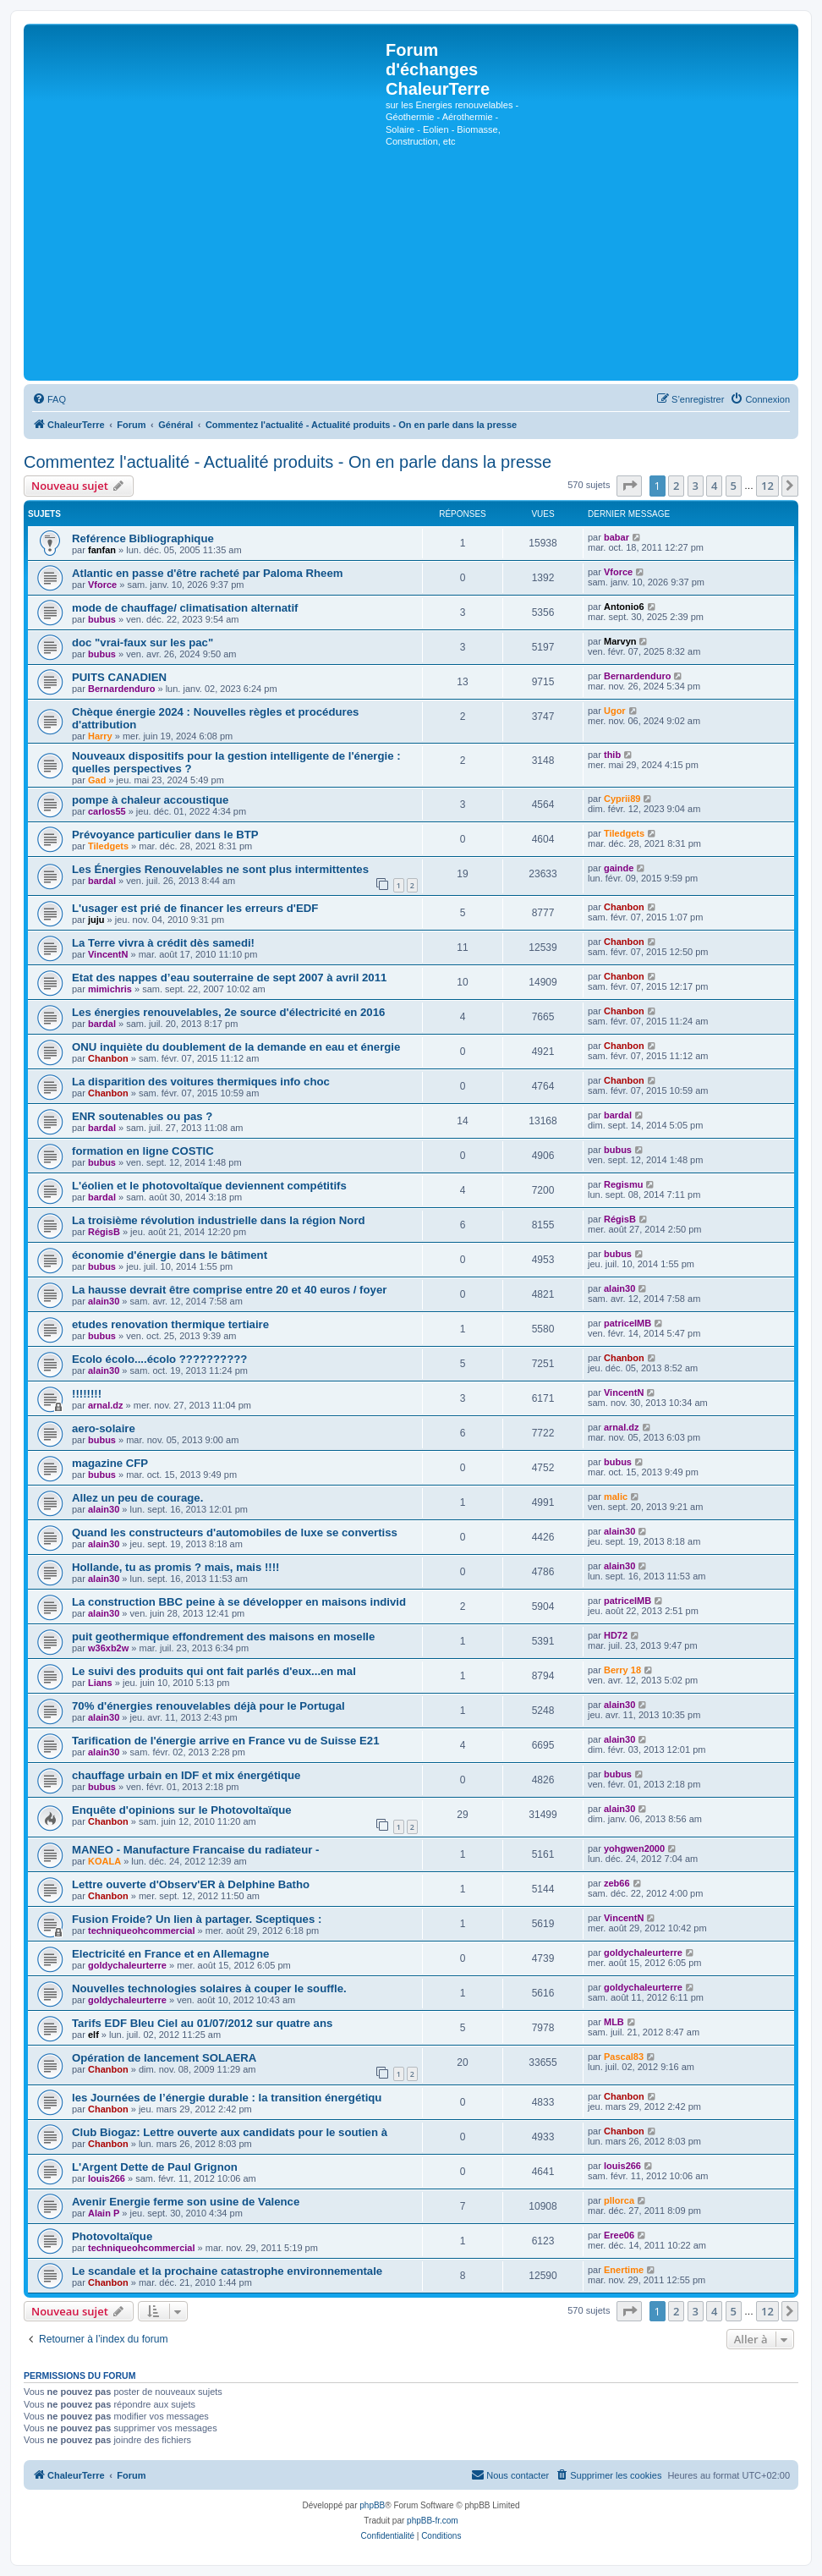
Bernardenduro (121, 689)
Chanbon (624, 907)
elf (93, 2034)
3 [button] (696, 485)
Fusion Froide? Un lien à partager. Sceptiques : (196, 1919)
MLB (614, 2022)
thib (612, 755)
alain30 (103, 1301)
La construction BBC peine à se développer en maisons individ (239, 1602)
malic (615, 1496)
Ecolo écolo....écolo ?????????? (159, 1359)
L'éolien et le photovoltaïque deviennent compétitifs (209, 1185)
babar (616, 537)
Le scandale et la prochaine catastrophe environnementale (227, 2271)
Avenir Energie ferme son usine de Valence (185, 2201)
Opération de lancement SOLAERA (164, 2057)
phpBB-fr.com (432, 2520)
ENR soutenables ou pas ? (142, 1116)
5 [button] (734, 485)
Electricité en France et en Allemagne (170, 1953)
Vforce (102, 584)
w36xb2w (108, 1648)
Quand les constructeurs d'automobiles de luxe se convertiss (234, 1532)
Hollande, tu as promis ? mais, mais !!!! (175, 1567)
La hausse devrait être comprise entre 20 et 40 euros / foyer (229, 1289)
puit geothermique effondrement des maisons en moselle (223, 1636)
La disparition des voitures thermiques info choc (201, 1081)
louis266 (106, 2178)
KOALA (104, 1861)
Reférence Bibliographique (143, 538)
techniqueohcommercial (141, 1930)
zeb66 (617, 1883)
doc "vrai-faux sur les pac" (142, 642)
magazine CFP (110, 1463)
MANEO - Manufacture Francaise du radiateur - (195, 1849)
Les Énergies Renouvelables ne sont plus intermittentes (220, 869)
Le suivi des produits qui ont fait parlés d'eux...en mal (214, 1671)
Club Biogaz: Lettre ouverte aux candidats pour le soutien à (229, 2132)
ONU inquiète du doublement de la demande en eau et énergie (236, 1047)
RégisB (104, 1232)
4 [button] (714, 485)
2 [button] (676, 485)
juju (96, 920)
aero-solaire (103, 1428)
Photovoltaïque (112, 2236)
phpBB (372, 2505)
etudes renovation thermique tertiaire (170, 1324)
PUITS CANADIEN (119, 677)
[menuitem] (49, 399)
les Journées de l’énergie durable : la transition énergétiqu (226, 2097)
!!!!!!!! (86, 1393)
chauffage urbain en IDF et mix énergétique (186, 1775)
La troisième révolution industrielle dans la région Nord (218, 1220)
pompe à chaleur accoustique (150, 800)
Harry (100, 736)
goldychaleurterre (127, 1965)
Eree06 (619, 2235)
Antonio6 (624, 606)
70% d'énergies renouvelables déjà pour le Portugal (208, 1706)
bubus (102, 619)
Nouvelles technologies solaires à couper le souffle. (209, 1988)
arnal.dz (105, 1405)
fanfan (102, 550)
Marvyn (620, 641)
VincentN (108, 954)
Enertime (624, 2270)
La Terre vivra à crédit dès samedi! (163, 942)
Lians (100, 1683)
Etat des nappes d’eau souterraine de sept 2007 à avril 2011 (229, 977)
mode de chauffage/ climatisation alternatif (185, 607)
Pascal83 (624, 2056)
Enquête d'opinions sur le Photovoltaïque (182, 1810)
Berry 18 (622, 1670)
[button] (629, 485)
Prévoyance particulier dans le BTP (165, 834)
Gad (97, 780)
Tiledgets (108, 846)
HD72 (615, 1635)
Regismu (623, 1184)
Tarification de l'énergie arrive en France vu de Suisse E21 (226, 1740)
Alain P (103, 2213)
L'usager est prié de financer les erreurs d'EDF (195, 908)
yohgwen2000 (634, 1848)
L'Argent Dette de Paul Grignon (155, 2167)
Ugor (615, 711)
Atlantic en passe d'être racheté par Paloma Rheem (207, 573)
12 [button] (767, 485)
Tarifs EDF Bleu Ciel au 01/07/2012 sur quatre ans (202, 2023)
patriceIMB (627, 1323)
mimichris (110, 989)
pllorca (619, 2200)
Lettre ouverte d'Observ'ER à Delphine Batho (191, 1884)
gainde (618, 868)
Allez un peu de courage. (137, 1497)
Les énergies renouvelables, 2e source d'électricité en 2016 (228, 1012)
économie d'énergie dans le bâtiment (169, 1255)
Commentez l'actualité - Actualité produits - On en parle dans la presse (287, 462)
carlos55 (107, 811)
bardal (102, 881)
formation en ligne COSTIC (143, 1151)
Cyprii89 (622, 799)
